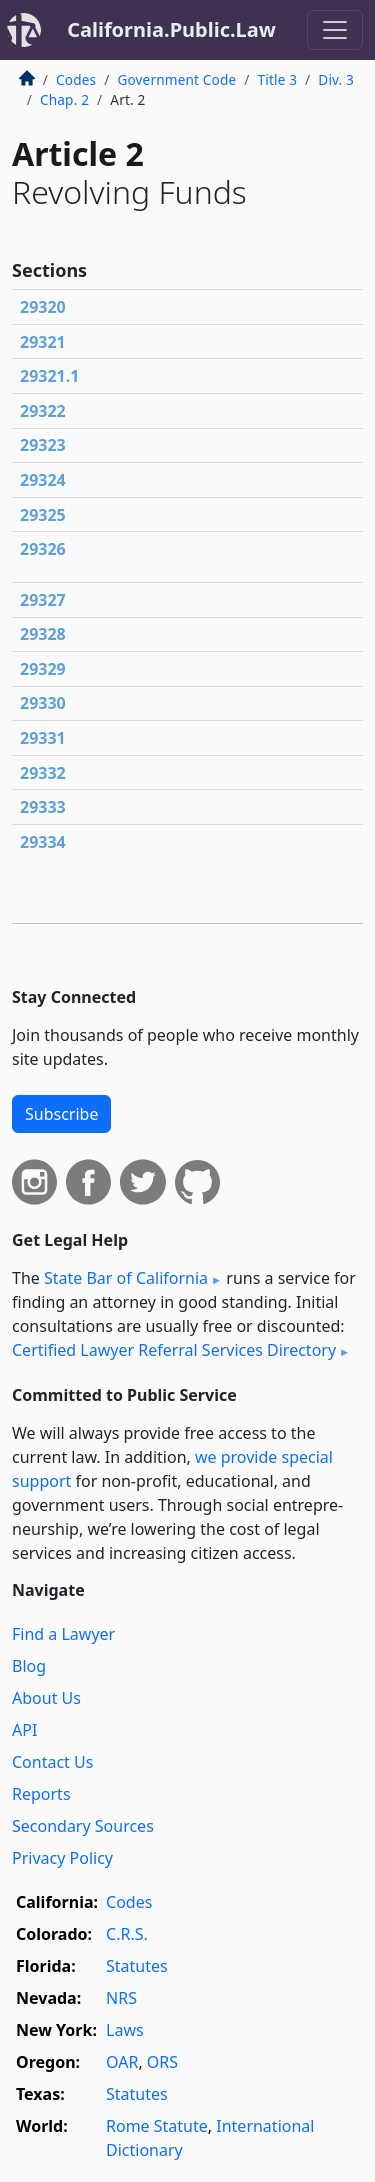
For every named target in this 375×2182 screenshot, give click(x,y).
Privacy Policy (62, 1858)
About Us (46, 1698)
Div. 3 (336, 79)
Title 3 (278, 79)
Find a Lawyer (63, 1634)
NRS (121, 1998)
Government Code (176, 79)
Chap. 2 (64, 99)
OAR (122, 2062)
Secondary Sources (83, 1826)
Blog (29, 1666)
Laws (125, 2030)
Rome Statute (157, 2126)
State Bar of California (126, 1278)
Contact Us (52, 1762)
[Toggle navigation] (335, 30)
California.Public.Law (171, 29)
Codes (76, 79)
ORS (162, 2062)
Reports (41, 1794)
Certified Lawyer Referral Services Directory (174, 1350)
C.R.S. (127, 1934)
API (24, 1730)
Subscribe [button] (61, 1114)
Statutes (137, 1966)
